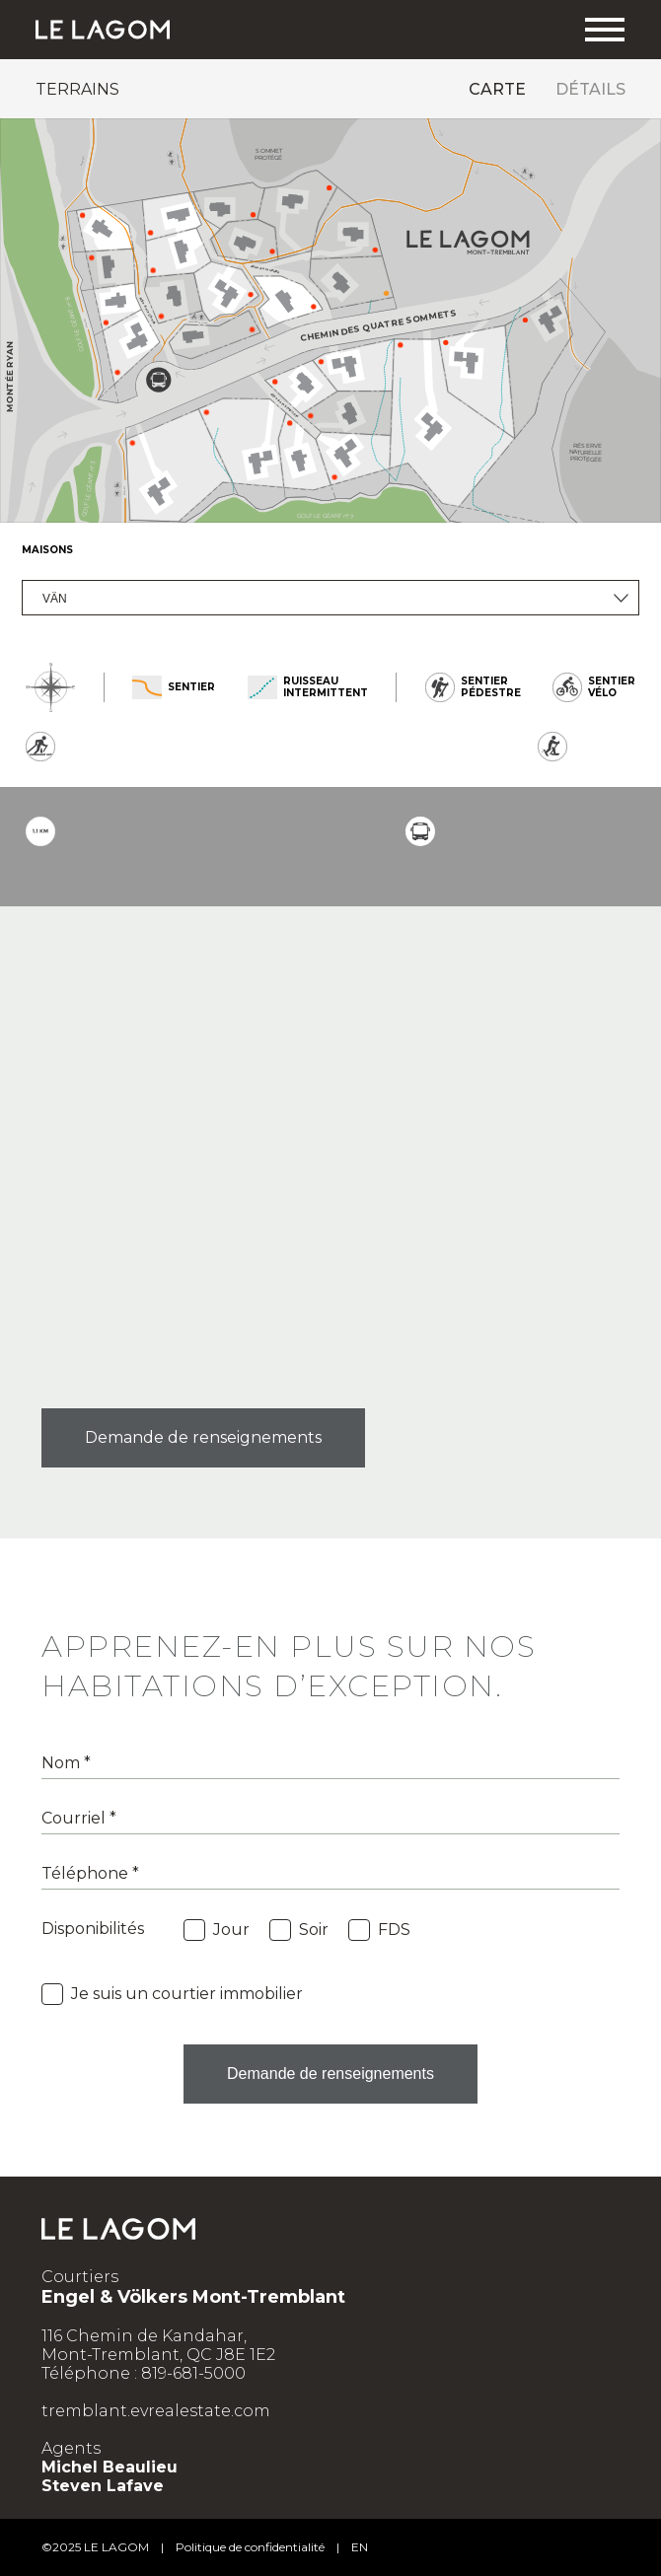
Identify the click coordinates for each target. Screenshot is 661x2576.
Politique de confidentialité (250, 2547)
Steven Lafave (102, 2485)
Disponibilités (92, 1928)
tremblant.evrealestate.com (155, 2410)
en (359, 2547)
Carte (497, 89)
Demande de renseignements (203, 1437)
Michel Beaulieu (109, 2467)
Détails (590, 89)
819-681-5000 (193, 2373)
